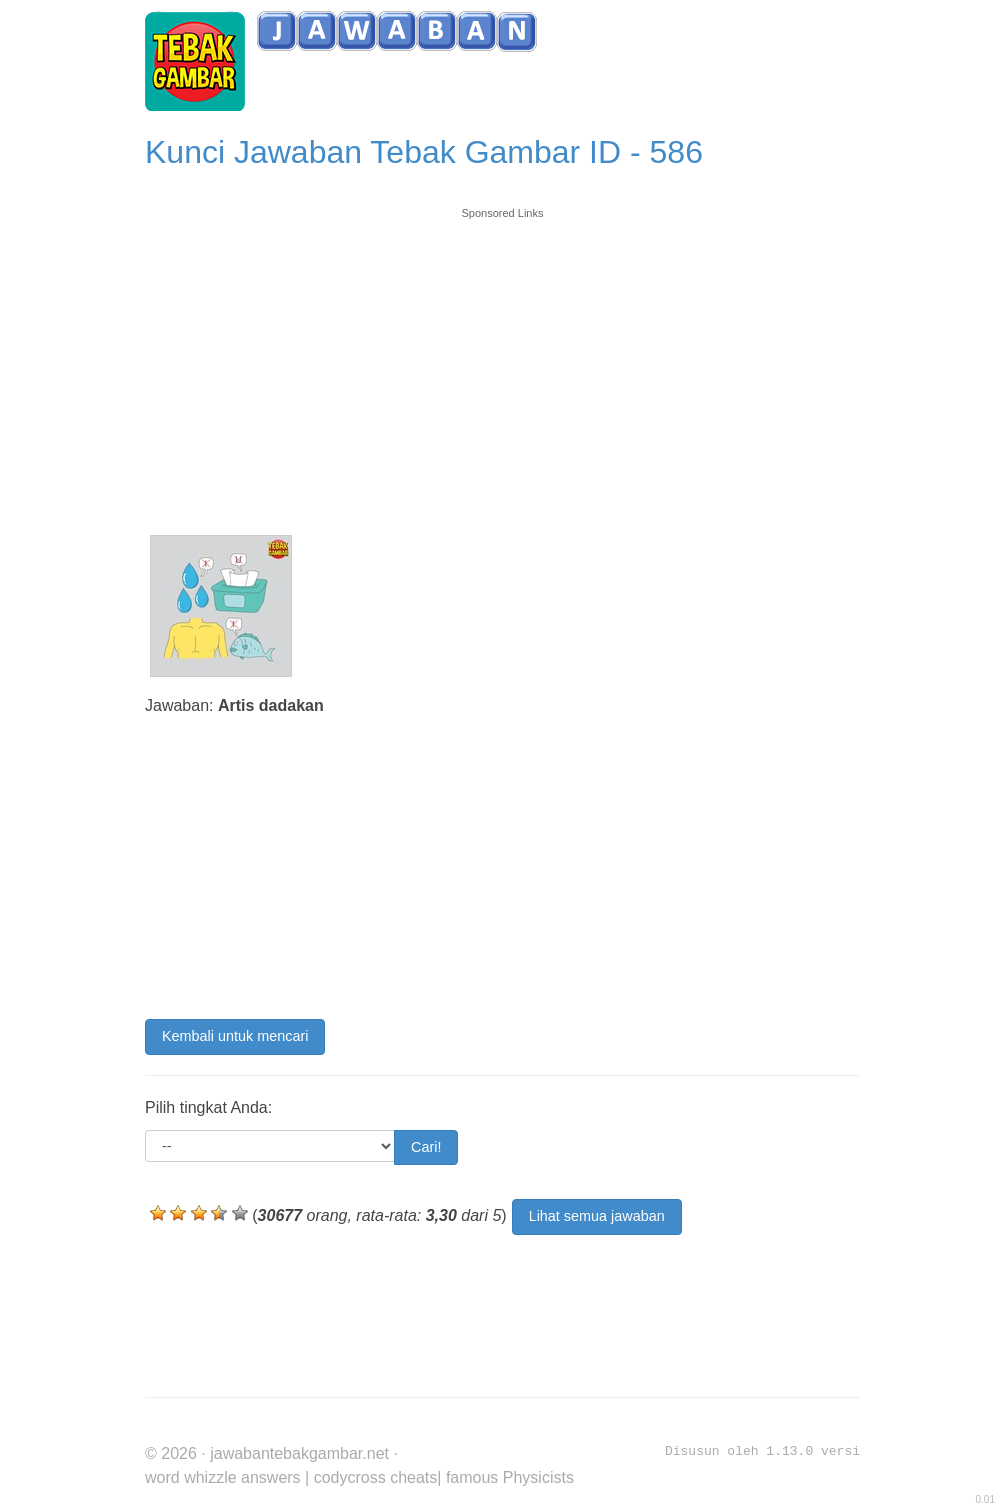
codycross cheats (376, 1477)
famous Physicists (510, 1477)
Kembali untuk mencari (235, 1036)
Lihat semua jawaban (597, 1216)
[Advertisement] (502, 362)
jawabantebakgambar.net (299, 1453)
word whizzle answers (223, 1477)
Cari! (426, 1147)
